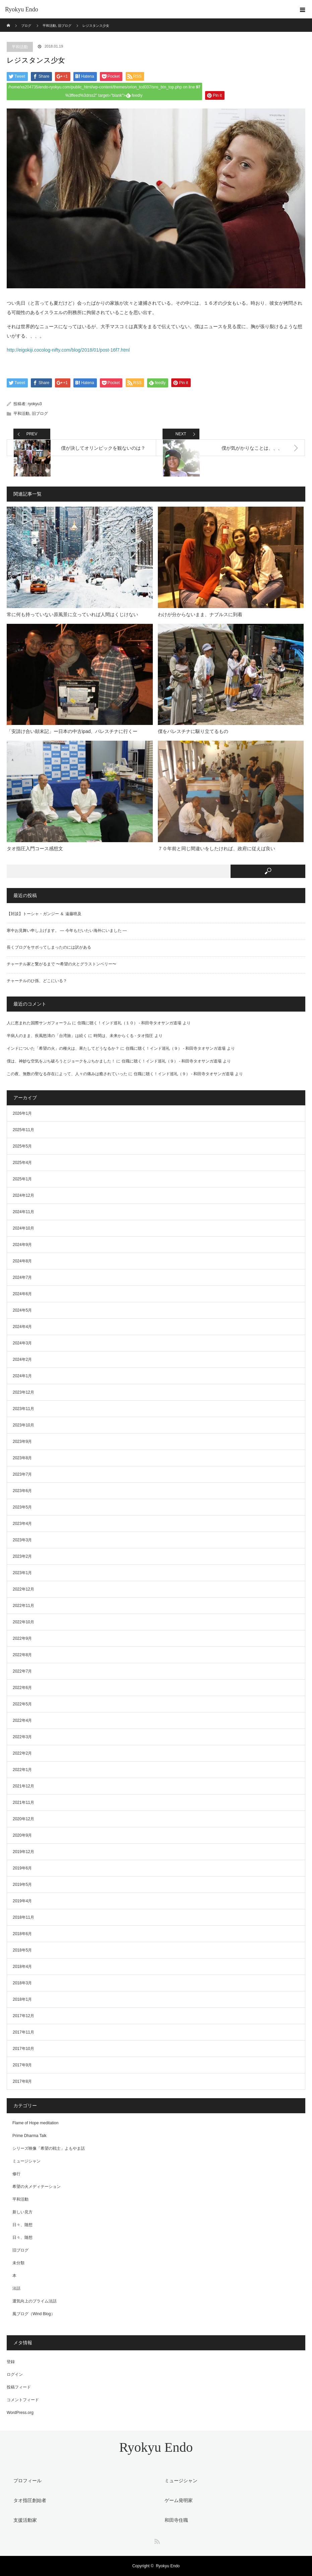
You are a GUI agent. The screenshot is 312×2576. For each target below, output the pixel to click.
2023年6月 (22, 1490)
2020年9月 (22, 1835)
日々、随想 (22, 2224)
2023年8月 (22, 1458)
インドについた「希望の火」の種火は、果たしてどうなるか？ (63, 1048)
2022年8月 (22, 1654)
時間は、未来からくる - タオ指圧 (123, 1035)
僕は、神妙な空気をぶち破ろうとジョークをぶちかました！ (61, 1061)
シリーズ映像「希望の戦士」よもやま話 (48, 2148)
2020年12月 (23, 1819)
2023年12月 (23, 1392)
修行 (16, 2174)
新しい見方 (22, 2212)
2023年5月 (22, 1507)
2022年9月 (22, 1638)
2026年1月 (22, 1113)
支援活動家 (25, 2520)
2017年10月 (23, 2048)
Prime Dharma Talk (29, 2135)
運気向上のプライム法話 (34, 2301)
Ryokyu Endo (21, 9)
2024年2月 (22, 1359)
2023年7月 (22, 1474)
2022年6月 (22, 1687)
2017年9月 (22, 2065)
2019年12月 (23, 1851)
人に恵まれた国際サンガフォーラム (39, 1023)
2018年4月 (22, 1966)
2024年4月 (22, 1326)
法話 (16, 2288)
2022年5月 (22, 1704)
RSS (156, 2540)
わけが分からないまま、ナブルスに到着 (200, 614)
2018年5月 (22, 1950)
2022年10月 (23, 1622)
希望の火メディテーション (36, 2186)
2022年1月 (22, 1769)
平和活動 (20, 47)
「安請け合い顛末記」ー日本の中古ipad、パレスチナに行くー (72, 731)
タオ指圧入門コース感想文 (35, 848)
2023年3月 (22, 1540)
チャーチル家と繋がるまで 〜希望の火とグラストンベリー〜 (61, 964)
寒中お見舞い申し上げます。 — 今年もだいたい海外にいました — (67, 930)
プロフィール (27, 2480)
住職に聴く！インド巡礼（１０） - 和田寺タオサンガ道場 (129, 1023)
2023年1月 (22, 1572)
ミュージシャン (26, 2161)
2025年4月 (22, 1162)
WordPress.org (20, 2412)
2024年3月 (22, 1343)
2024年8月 (22, 1261)
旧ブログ (40, 413)
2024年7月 (22, 1277)
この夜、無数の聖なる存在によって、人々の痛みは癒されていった (67, 1074)
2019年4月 (22, 1901)
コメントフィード (23, 2400)
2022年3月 (22, 1737)
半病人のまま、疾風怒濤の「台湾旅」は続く (47, 1035)
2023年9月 (22, 1441)
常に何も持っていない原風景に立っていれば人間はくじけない (72, 614)
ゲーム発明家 (179, 2500)
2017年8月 (22, 2081)
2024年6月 (22, 1294)
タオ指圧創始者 (29, 2500)
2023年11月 (23, 1408)
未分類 (18, 2263)
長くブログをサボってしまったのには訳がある (49, 947)
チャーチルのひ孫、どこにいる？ (37, 980)
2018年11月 (23, 1917)
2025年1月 (22, 1179)
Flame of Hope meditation (35, 2123)
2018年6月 (22, 1933)
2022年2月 (22, 1753)
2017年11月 (23, 2032)
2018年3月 (22, 1983)
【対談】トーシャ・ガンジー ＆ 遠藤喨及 (44, 913)
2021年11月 (23, 1802)
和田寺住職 (176, 2520)
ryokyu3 (35, 403)
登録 (11, 2361)
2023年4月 (22, 1523)
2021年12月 (23, 1786)
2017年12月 (23, 2015)
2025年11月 (23, 1129)
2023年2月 (22, 1556)
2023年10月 (23, 1425)
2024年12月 (23, 1195)
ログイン (15, 2374)
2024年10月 (23, 1228)
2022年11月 (23, 1605)
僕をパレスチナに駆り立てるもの (193, 731)
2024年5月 (22, 1310)
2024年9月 (22, 1244)
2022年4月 (22, 1720)
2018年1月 (22, 1999)
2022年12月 (23, 1589)
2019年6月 (22, 1868)
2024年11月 (23, 1211)
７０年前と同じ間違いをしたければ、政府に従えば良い (216, 848)
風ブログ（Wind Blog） (33, 2313)
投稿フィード (19, 2387)
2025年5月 (22, 1146)
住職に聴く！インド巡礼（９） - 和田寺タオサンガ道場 (176, 1048)
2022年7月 (22, 1671)
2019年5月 (22, 1884)
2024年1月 (22, 1376)
